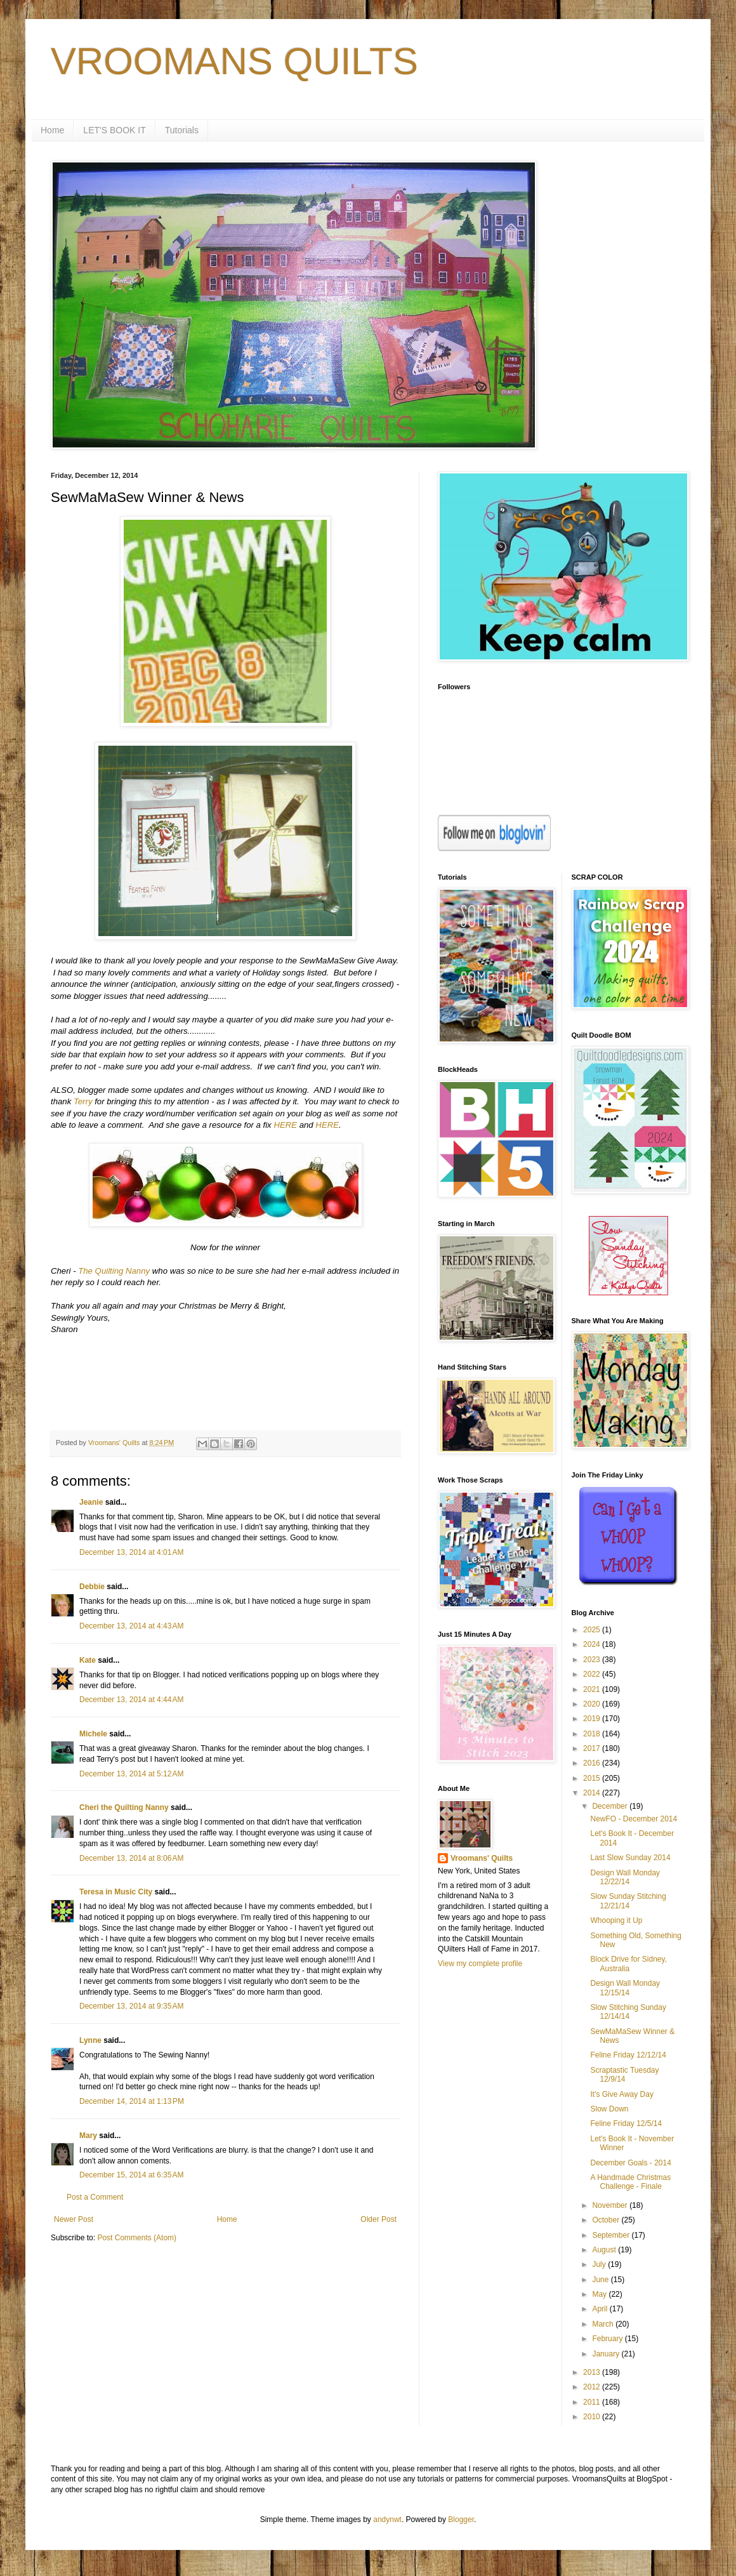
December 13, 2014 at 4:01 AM (131, 1552)
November (610, 2205)
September (611, 2235)
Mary (88, 2135)
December (610, 1806)
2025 (592, 1629)
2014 (592, 1792)
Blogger (461, 2519)
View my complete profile (480, 1963)
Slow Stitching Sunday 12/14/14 (628, 2012)
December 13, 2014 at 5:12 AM (131, 1773)
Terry (83, 1101)
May (600, 2294)
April (600, 2308)
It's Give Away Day (621, 2094)
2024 (592, 1644)
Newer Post (73, 2219)
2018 (592, 1733)
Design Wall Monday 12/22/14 (625, 1877)
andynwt (387, 2519)
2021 (592, 1689)
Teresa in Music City (115, 1891)
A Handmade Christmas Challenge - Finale (630, 2182)
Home (52, 130)
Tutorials (182, 130)
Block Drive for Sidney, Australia (628, 1963)
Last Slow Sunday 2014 (630, 1857)
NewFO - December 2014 (633, 1818)
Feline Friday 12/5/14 (626, 2123)
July (600, 2264)
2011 (592, 2402)
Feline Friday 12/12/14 (628, 2055)
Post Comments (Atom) (136, 2237)
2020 (592, 1704)
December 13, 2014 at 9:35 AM (131, 2006)
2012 (592, 2386)
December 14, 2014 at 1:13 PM (131, 2101)
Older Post (378, 2219)
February (608, 2338)
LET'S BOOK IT (114, 130)
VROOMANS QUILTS (234, 61)
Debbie (92, 1586)
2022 (592, 1674)
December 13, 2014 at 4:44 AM (131, 1699)
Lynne (90, 2040)
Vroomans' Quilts (481, 1858)
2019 (592, 1718)
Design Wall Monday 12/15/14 (625, 1988)
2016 (592, 1763)
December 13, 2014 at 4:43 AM (131, 1626)
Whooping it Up (616, 1920)
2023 (592, 1659)
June (601, 2279)
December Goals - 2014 (630, 2162)
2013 (592, 2372)
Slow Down (609, 2108)
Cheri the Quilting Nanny (124, 1807)
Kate (87, 1660)
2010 (592, 2416)
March (603, 2324)
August (605, 2249)
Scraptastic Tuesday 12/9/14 (624, 2075)
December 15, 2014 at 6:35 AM (131, 2174)
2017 (592, 1748)
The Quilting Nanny (114, 1271)
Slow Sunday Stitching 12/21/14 (628, 1901)
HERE (285, 1125)
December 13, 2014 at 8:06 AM (131, 1858)
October (606, 2220)
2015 (592, 1778)
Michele (93, 1733)
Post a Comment (95, 2197)
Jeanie (91, 1502)
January (606, 2353)
